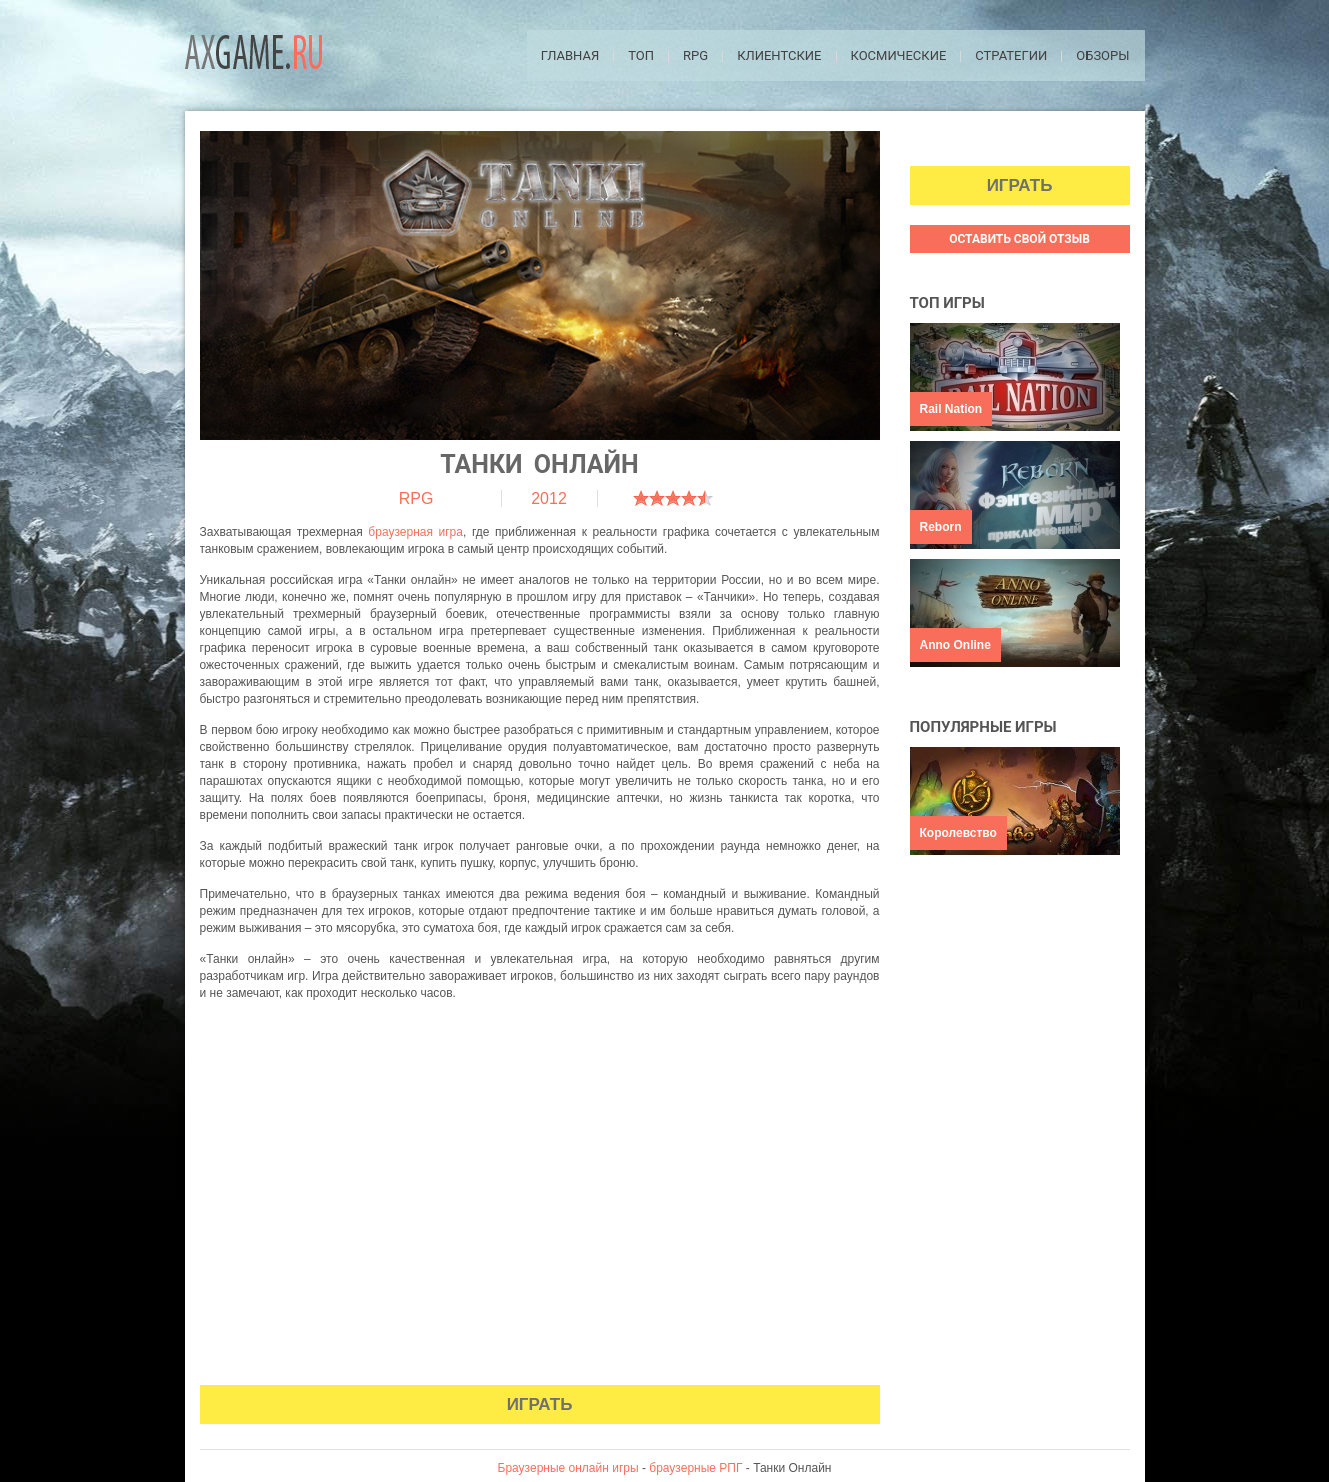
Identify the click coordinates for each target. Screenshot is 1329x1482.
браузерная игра (415, 532)
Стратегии (1011, 55)
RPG (695, 55)
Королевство (958, 833)
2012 (549, 498)
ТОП (641, 55)
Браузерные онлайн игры (568, 1468)
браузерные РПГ (695, 1468)
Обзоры (1102, 55)
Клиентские (779, 55)
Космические (899, 55)
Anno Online (955, 645)
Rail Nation (951, 409)
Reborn (941, 527)
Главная (570, 55)
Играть (540, 1404)
